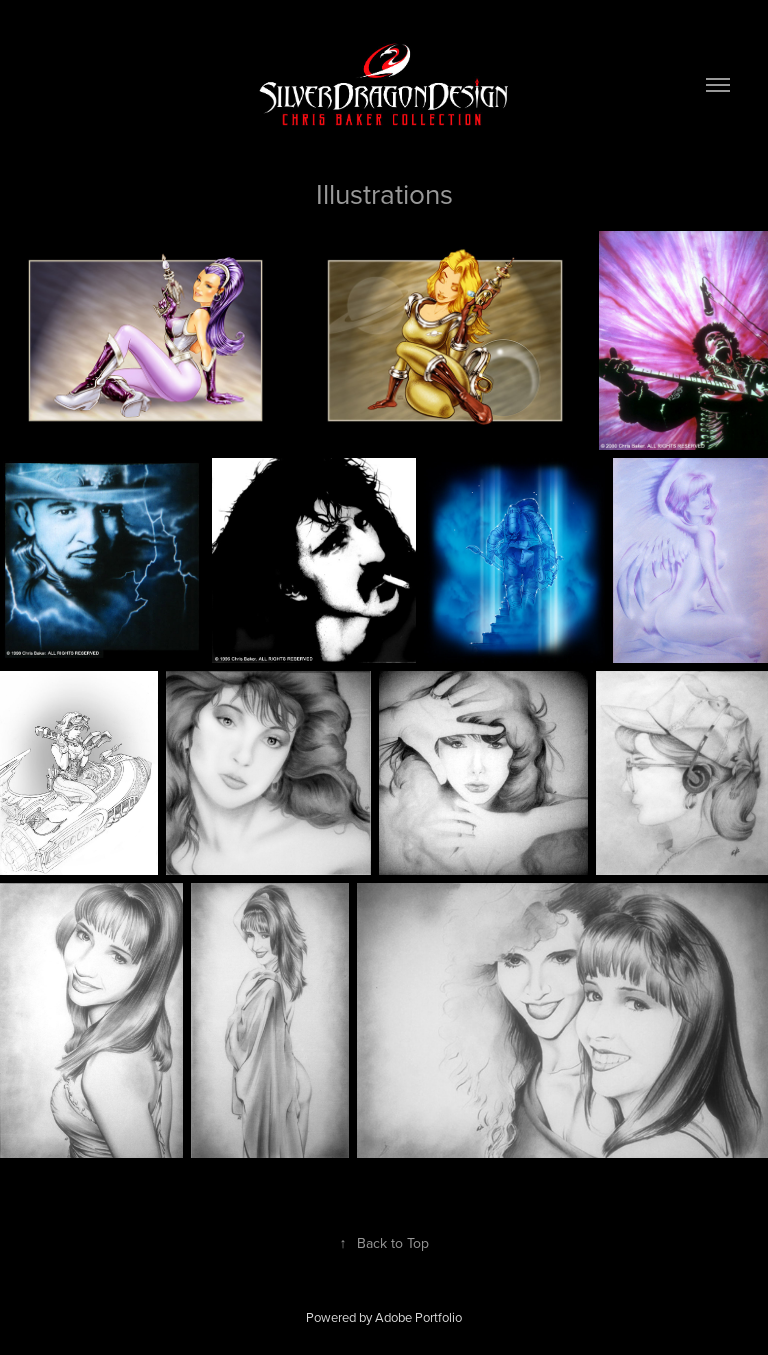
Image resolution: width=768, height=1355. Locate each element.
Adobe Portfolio (418, 1317)
